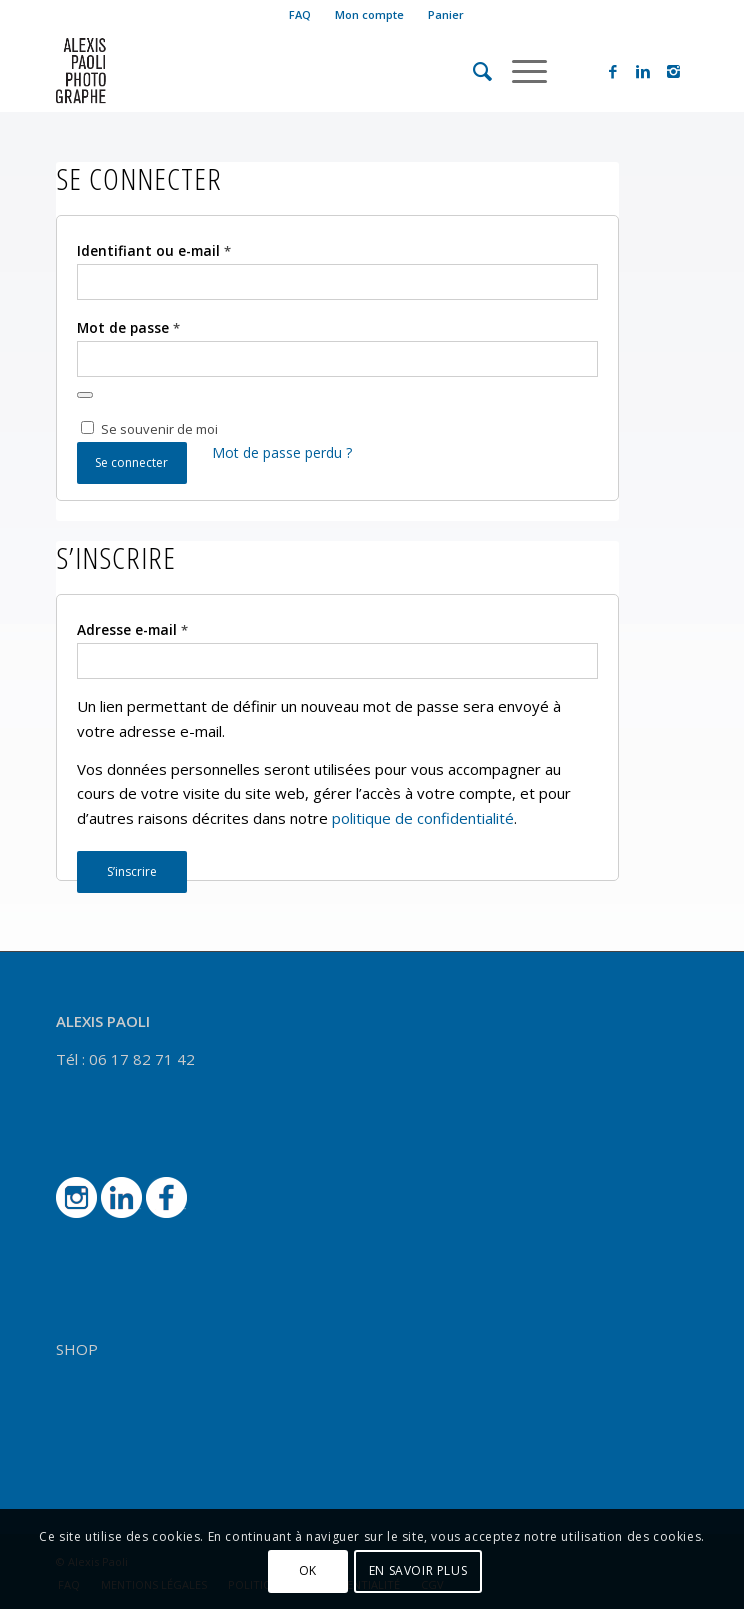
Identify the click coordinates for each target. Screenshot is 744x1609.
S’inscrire (132, 871)
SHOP (77, 1349)
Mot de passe (128, 327)
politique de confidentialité (423, 818)
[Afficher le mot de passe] (85, 395)
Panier (446, 14)
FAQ (300, 14)
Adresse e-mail (132, 629)
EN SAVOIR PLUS (418, 1570)
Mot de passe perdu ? (282, 452)
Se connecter (131, 462)
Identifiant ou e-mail (154, 250)
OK (308, 1570)
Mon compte (369, 14)
